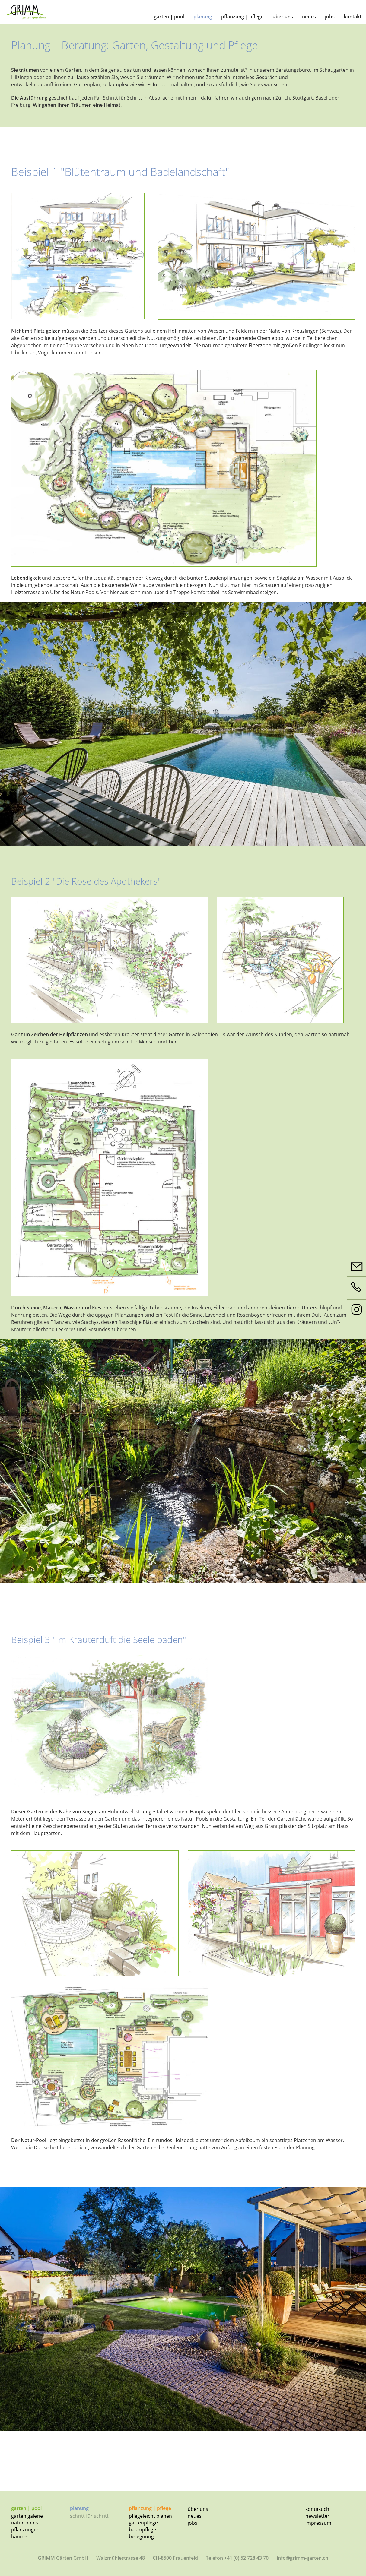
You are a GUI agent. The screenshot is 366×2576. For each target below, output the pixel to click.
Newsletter (317, 2516)
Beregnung (141, 2536)
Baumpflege (142, 2529)
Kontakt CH (317, 2509)
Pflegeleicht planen (150, 2516)
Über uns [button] (282, 16)
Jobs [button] (330, 16)
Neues (195, 2516)
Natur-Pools (24, 2522)
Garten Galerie (27, 2516)
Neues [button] (309, 16)
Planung (202, 16)
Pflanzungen (25, 2529)
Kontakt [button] (352, 16)
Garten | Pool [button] (169, 16)
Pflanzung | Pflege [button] (242, 16)
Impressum (318, 2523)
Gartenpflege (143, 2522)
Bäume (19, 2536)
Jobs (192, 2523)
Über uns (198, 2509)
